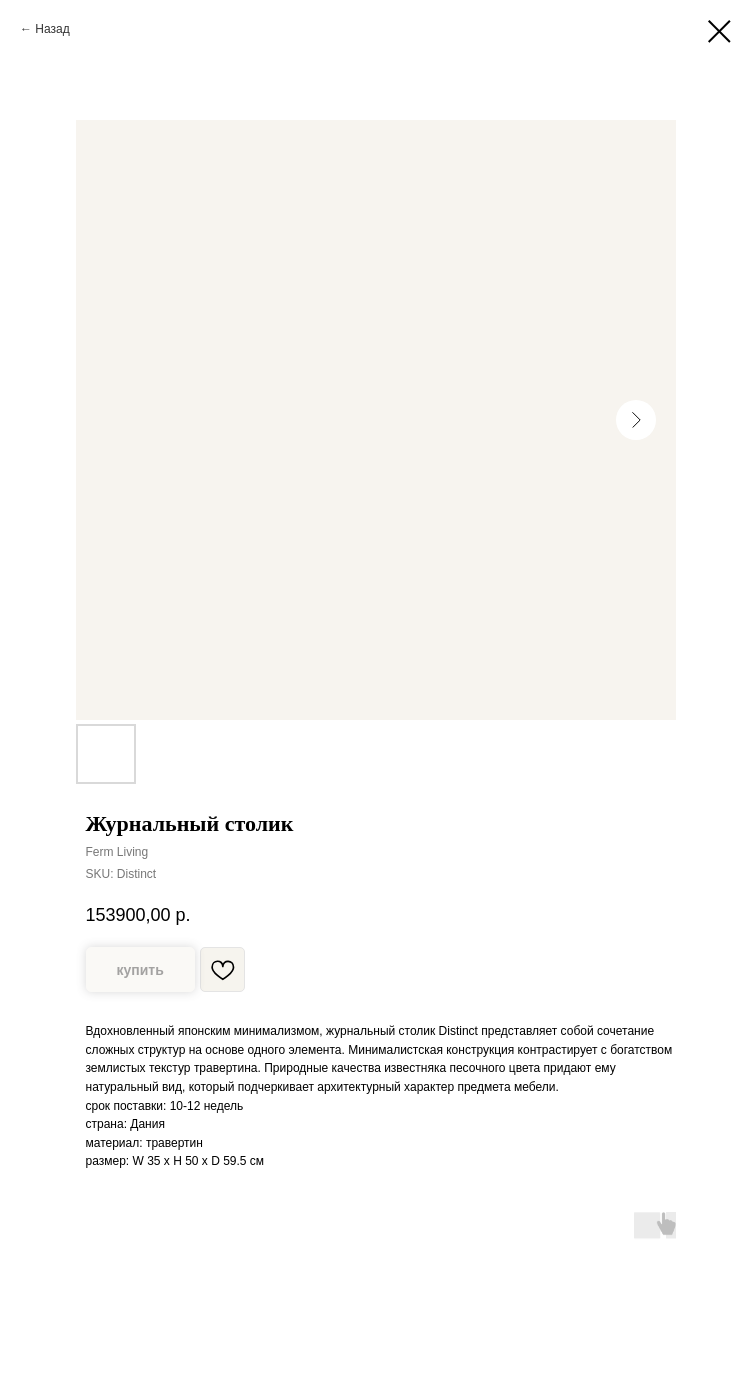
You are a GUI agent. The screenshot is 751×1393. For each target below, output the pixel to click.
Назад (52, 29)
